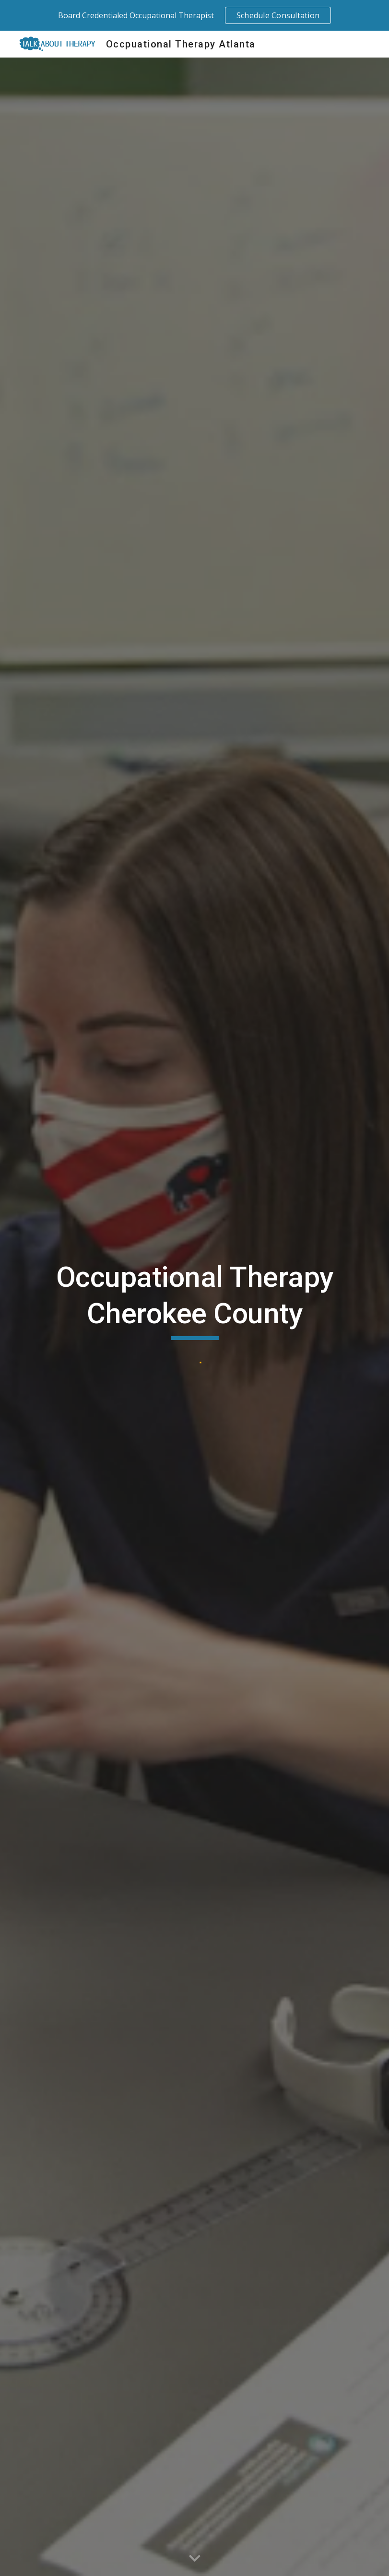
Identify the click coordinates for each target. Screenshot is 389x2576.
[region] (194, 15)
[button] (194, 2558)
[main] (194, 1299)
